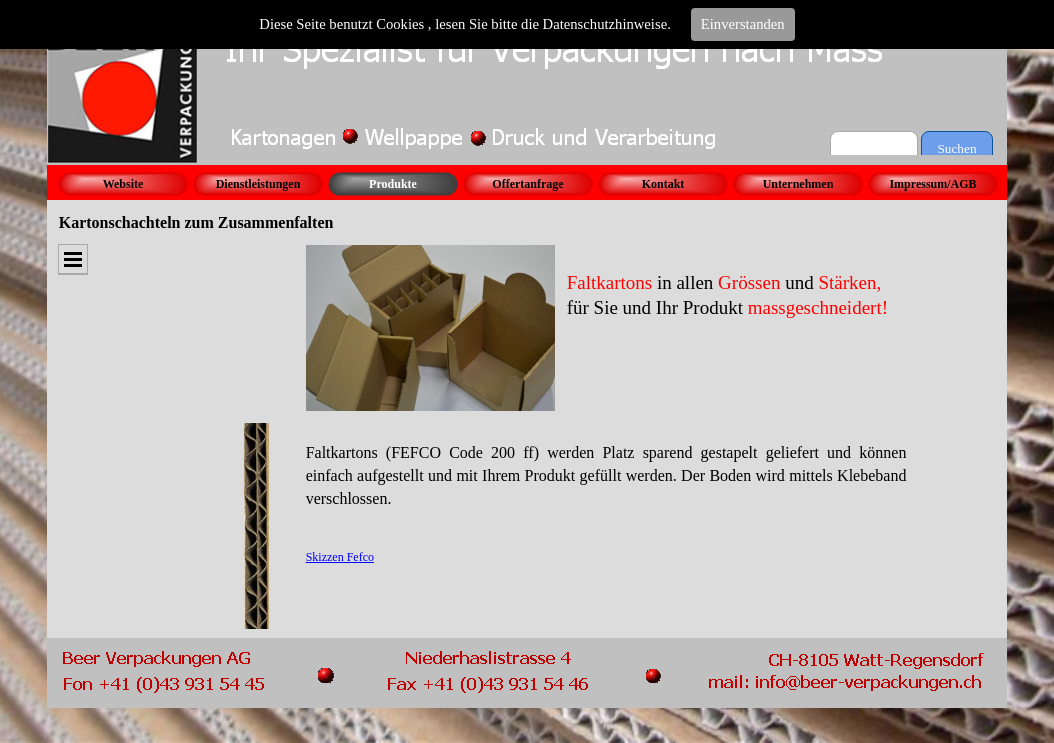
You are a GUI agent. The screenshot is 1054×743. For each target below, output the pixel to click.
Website (123, 184)
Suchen (956, 148)
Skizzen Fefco (340, 557)
